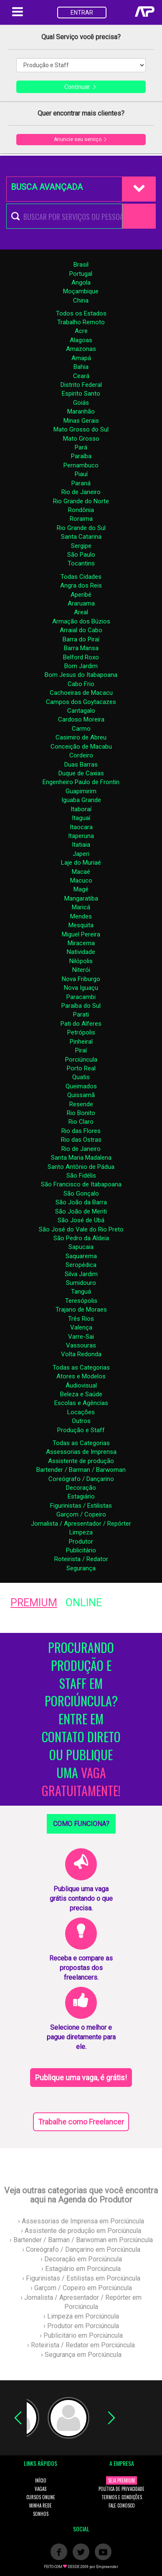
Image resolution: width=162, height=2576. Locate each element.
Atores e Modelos (81, 1376)
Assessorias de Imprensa (81, 1452)
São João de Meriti (81, 1211)
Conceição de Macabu (81, 746)
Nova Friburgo (81, 979)
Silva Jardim (81, 1274)
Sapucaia (81, 1247)
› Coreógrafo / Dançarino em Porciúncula (81, 2249)
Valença (81, 1327)
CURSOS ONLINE (40, 2497)
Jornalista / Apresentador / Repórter (81, 1523)
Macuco (81, 880)
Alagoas (81, 340)
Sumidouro (81, 1283)
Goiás (81, 402)
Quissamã (81, 1095)
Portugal (80, 274)
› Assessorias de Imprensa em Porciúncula (81, 2221)
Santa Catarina (81, 536)
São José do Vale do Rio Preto (81, 1229)
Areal (81, 612)
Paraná (81, 483)
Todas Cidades (81, 576)
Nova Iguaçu (81, 988)
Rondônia (81, 510)
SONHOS (40, 2513)
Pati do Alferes (81, 1023)
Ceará (81, 376)
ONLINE (84, 1603)
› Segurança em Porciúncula (81, 2355)
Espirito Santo (81, 393)
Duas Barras (81, 764)
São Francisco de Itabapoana (81, 1184)
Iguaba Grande (81, 800)
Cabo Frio (81, 684)
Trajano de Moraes (81, 1309)
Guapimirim (81, 791)
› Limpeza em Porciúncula (81, 2316)
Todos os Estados (81, 313)
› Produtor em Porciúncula (81, 2326)
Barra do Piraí (81, 639)
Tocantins (81, 563)
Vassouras (81, 1345)
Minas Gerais (81, 420)
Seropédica (81, 1265)
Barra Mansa (81, 648)
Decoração (81, 1487)
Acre (81, 331)
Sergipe (81, 546)
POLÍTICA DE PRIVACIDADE (121, 2488)
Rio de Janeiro (81, 492)
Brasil (81, 264)
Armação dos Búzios (81, 621)
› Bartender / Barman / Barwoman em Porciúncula (81, 2240)
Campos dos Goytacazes (81, 702)
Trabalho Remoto (81, 322)
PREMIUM (33, 1603)
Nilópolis (81, 961)
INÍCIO (40, 2480)
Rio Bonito (81, 1113)
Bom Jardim (81, 666)
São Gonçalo (81, 1193)
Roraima (81, 518)
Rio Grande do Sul (81, 528)
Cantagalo (81, 710)
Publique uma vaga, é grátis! (81, 2077)
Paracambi (81, 997)
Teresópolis (81, 1300)
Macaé (81, 871)
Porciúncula (81, 1059)
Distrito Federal (81, 385)
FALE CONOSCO (122, 2505)
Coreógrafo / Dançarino (81, 1479)
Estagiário (81, 1496)
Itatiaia (81, 844)
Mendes (81, 916)
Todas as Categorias (81, 1367)
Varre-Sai (81, 1336)
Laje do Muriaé (81, 862)
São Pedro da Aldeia (81, 1238)
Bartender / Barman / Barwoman (81, 1469)
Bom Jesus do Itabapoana (81, 675)
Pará (81, 447)
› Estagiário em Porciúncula (81, 2269)
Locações (81, 1412)
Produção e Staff (81, 1430)
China (81, 300)
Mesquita (81, 925)
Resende (81, 1104)
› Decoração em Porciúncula (81, 2259)
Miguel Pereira (81, 934)
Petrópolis (81, 1032)
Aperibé (81, 594)
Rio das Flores (81, 1131)
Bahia (81, 367)
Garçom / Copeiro (81, 1514)
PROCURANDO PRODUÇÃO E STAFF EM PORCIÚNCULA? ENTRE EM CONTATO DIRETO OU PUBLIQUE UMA (81, 1719)
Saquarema (81, 1256)
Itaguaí (81, 818)
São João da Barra (81, 1202)
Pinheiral (81, 1041)
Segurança (81, 1568)
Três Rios (81, 1318)
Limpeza (81, 1532)
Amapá (81, 358)
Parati (81, 1014)
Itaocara (81, 827)
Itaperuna (81, 836)
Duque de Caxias (81, 773)
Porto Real (81, 1068)
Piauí (81, 474)
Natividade (81, 952)
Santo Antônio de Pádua (81, 1167)
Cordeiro (81, 755)
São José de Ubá (81, 1220)
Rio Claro (81, 1121)
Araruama (81, 603)
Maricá (81, 907)
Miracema (81, 943)
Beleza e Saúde (81, 1394)
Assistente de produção (81, 1461)
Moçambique (81, 291)
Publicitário (81, 1550)
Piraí (81, 1050)
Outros (81, 1421)
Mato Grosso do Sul (81, 429)
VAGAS (40, 2488)
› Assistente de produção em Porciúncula (81, 2231)
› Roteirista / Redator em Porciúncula (81, 2345)
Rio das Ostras (81, 1139)
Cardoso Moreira (81, 719)
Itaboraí (81, 809)
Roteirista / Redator (81, 1559)
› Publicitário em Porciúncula (81, 2335)
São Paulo (81, 554)
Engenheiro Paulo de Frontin (81, 782)
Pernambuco (81, 465)
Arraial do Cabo (81, 630)
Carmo (81, 728)
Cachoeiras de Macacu (81, 692)
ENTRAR (82, 12)
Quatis (81, 1077)
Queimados (81, 1086)
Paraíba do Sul (81, 1005)
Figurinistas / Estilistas (81, 1505)
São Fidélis (81, 1175)
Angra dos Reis (81, 585)
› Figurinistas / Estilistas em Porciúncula (81, 2278)
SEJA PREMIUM (121, 2480)
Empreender (107, 2567)
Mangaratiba (81, 898)
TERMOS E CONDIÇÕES (121, 2497)
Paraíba (81, 456)
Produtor (81, 1541)
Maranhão (81, 411)
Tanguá (81, 1291)
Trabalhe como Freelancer (81, 2121)
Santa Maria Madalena (81, 1157)
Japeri (81, 854)
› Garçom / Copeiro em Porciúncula (81, 2288)
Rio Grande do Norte (81, 501)
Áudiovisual (81, 1385)
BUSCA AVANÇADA (47, 187)
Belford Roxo (81, 657)
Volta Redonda (81, 1354)
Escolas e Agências (81, 1403)
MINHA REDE (40, 2505)
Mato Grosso (81, 438)
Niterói (81, 970)
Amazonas (81, 349)
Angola (81, 282)
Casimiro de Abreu (81, 737)
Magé (81, 889)
